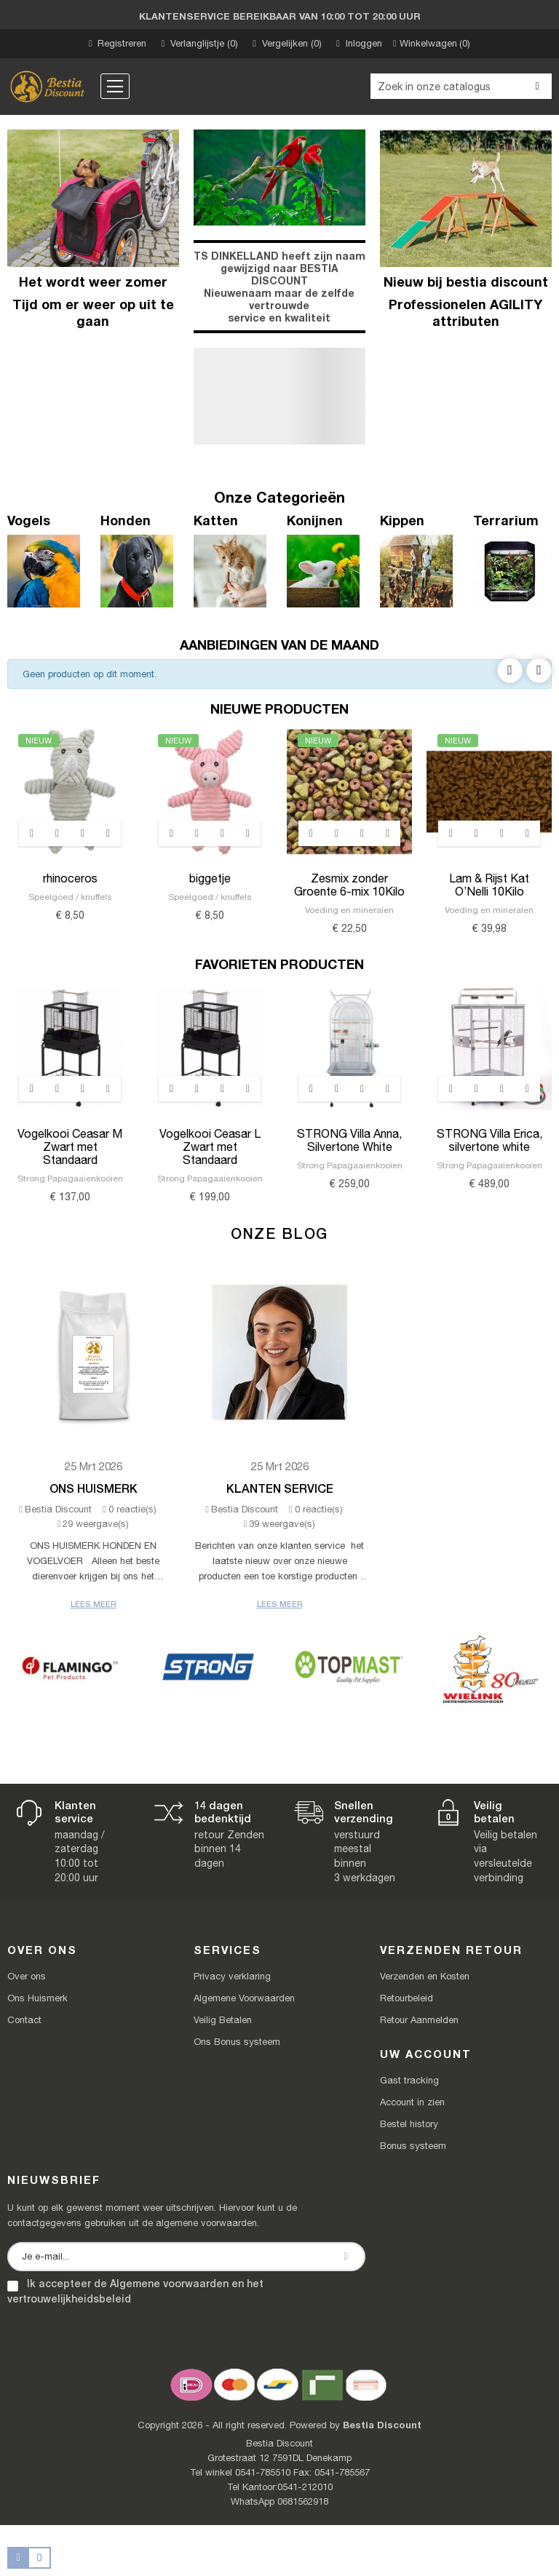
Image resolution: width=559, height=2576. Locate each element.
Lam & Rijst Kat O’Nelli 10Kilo (489, 885)
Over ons (26, 1976)
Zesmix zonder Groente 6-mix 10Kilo (349, 885)
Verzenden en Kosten (424, 1976)
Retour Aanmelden (419, 2019)
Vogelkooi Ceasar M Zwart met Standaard (69, 1146)
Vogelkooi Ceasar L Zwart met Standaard (210, 1146)
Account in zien (412, 2102)
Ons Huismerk (93, 1488)
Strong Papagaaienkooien (70, 1178)
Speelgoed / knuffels (70, 897)
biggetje (210, 878)
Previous (510, 670)
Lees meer (93, 1603)
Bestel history (409, 2123)
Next (539, 670)
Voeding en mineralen (349, 910)
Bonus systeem (413, 2145)
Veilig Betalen (223, 2019)
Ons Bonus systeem (237, 2041)
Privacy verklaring (232, 1976)
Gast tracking (409, 2080)
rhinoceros (70, 878)
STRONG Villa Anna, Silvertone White (349, 1140)
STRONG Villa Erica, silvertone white (489, 1140)
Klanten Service (279, 1488)
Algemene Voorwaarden (244, 1998)
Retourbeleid (406, 1998)
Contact (24, 2019)
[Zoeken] (461, 86)
